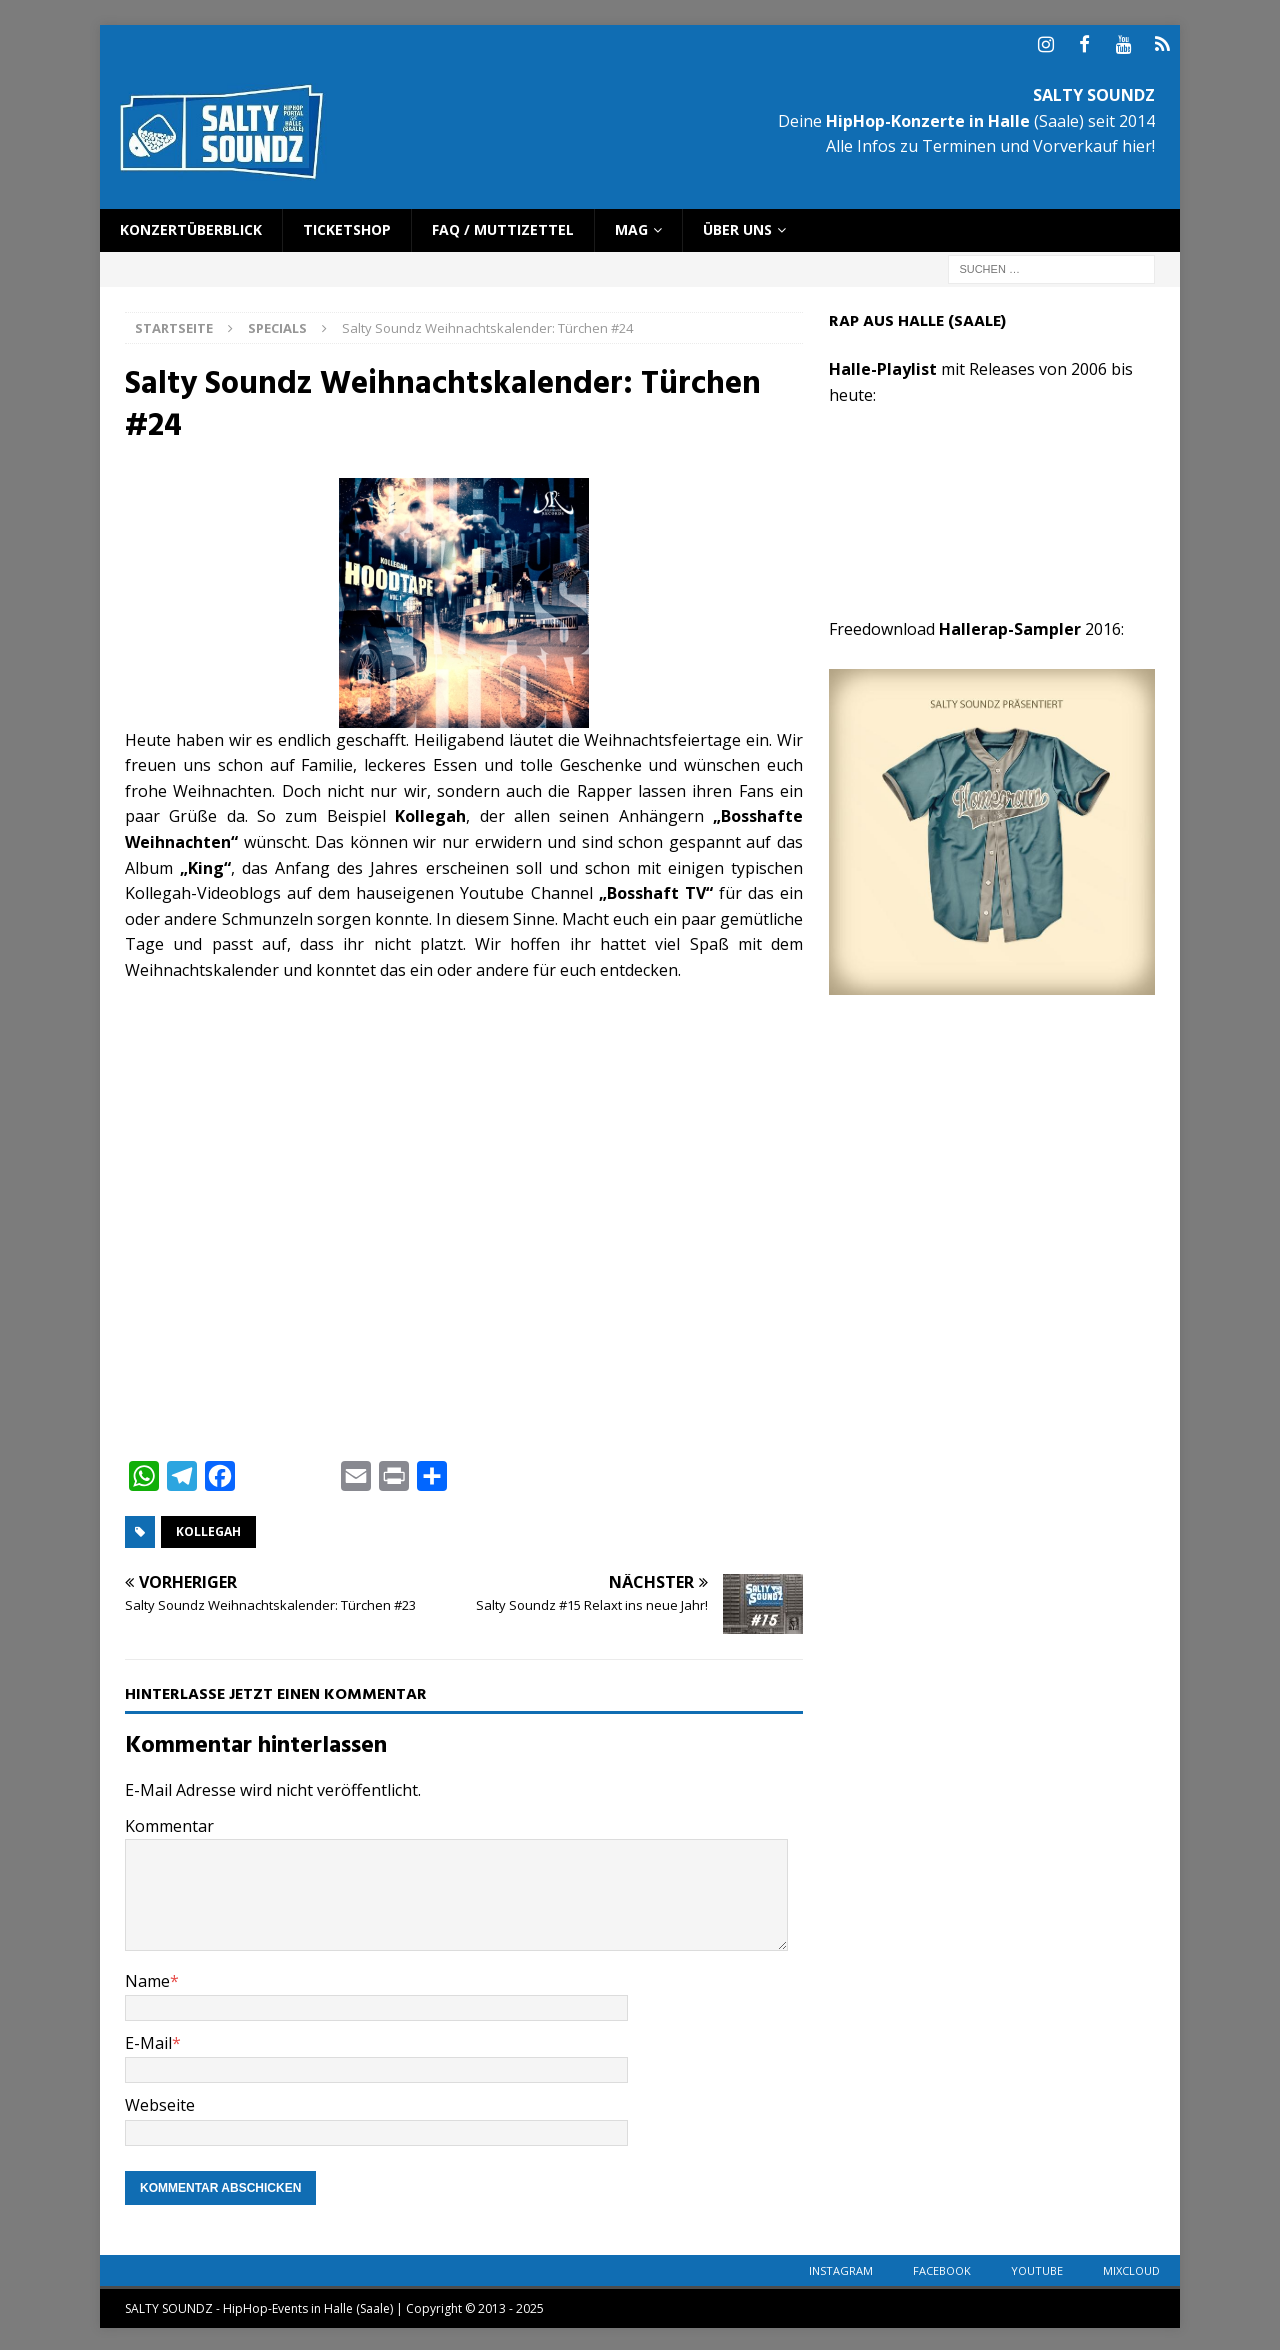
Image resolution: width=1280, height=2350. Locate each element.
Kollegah (208, 1528)
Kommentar (169, 1822)
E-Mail (148, 2040)
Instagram (841, 2266)
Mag (631, 226)
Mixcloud (1131, 2266)
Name (147, 1977)
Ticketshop (347, 226)
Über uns (737, 226)
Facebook (942, 2266)
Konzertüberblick (191, 226)
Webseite (160, 2102)
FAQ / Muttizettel (503, 226)
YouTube (1037, 2266)
